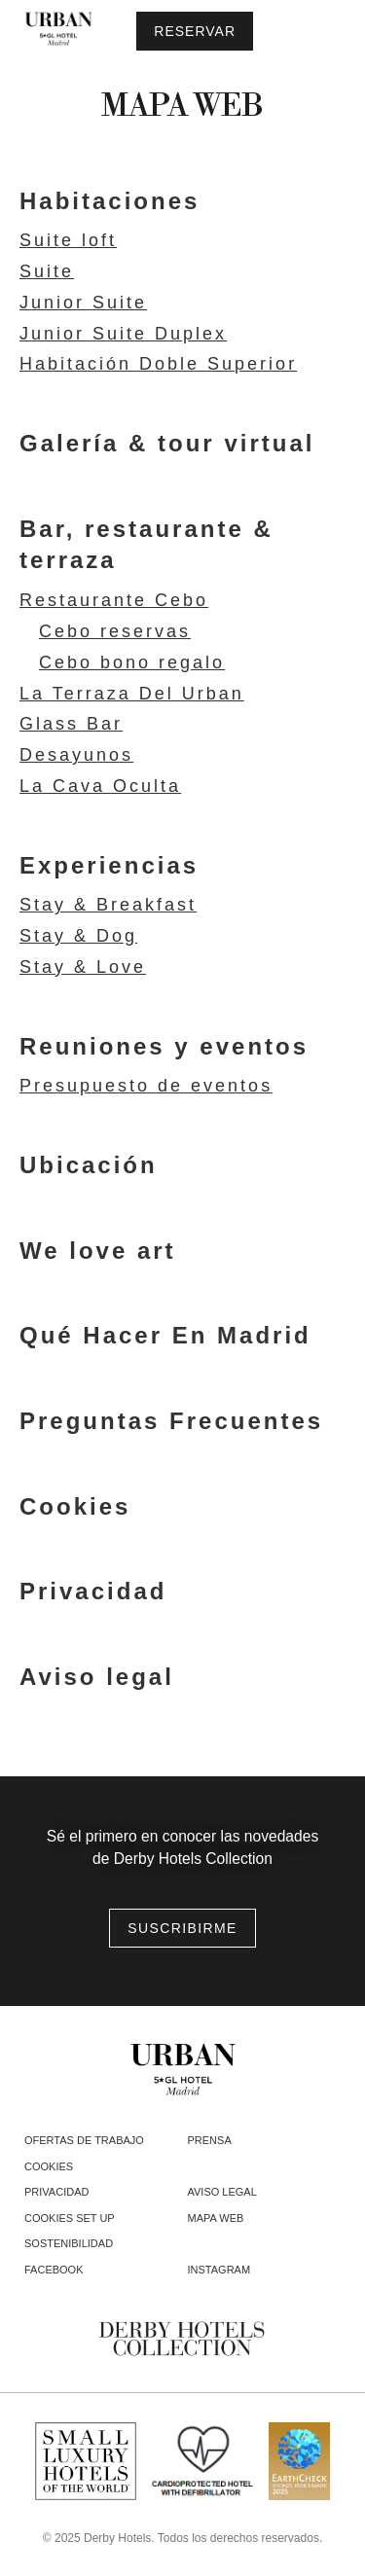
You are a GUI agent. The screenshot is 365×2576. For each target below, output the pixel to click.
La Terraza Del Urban (131, 694)
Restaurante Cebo (113, 600)
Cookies (74, 1506)
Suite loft (68, 241)
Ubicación (88, 1165)
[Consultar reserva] (194, 31)
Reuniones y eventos (164, 1046)
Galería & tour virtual (166, 443)
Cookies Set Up (69, 2218)
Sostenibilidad (68, 2243)
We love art (97, 1250)
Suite (46, 272)
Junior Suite (83, 303)
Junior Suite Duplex (123, 334)
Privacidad (92, 1591)
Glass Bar (71, 724)
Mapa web (216, 2218)
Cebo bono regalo (132, 663)
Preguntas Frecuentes (171, 1421)
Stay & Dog (78, 936)
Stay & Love (82, 967)
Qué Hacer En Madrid (165, 1335)
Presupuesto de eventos (146, 1086)
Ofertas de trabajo (84, 2140)
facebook (54, 2269)
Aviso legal (96, 1677)
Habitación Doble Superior (158, 364)
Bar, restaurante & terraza (146, 545)
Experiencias (109, 865)
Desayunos (76, 755)
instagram (219, 2269)
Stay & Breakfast (108, 905)
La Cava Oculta (100, 786)
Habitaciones (109, 201)
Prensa (210, 2140)
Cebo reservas (115, 632)
